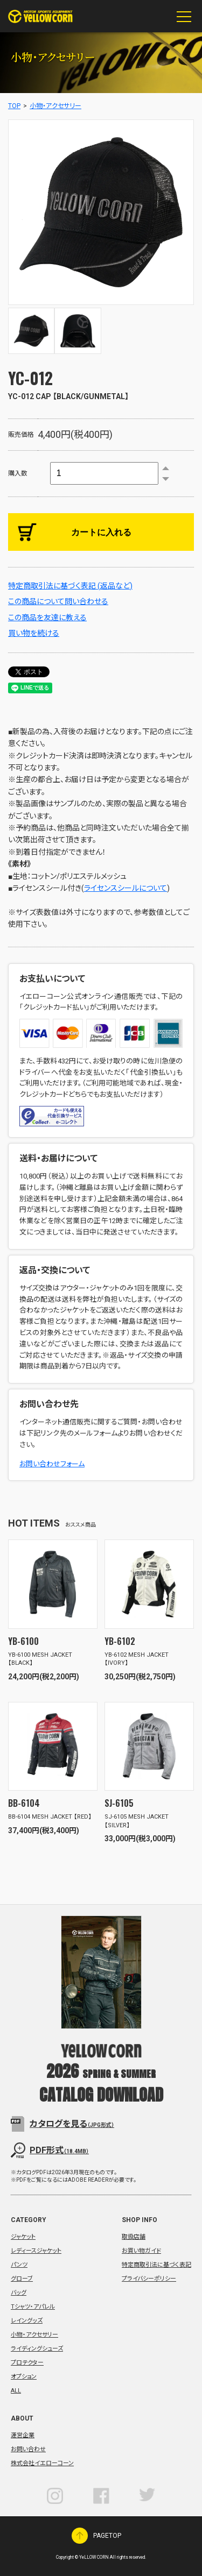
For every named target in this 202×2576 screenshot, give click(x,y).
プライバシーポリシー (149, 2279)
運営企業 (22, 2435)
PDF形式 (59, 2150)
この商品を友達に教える (47, 617)
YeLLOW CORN (40, 16)
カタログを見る (72, 2124)
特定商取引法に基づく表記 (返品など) (70, 585)
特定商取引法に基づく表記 (156, 2265)
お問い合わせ (28, 2449)
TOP (14, 106)
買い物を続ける (33, 633)
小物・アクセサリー (55, 106)
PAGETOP (80, 2536)
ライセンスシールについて (125, 888)
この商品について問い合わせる (58, 601)
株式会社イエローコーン (42, 2463)
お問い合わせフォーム (52, 1464)
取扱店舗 (133, 2237)
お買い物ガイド (141, 2251)
